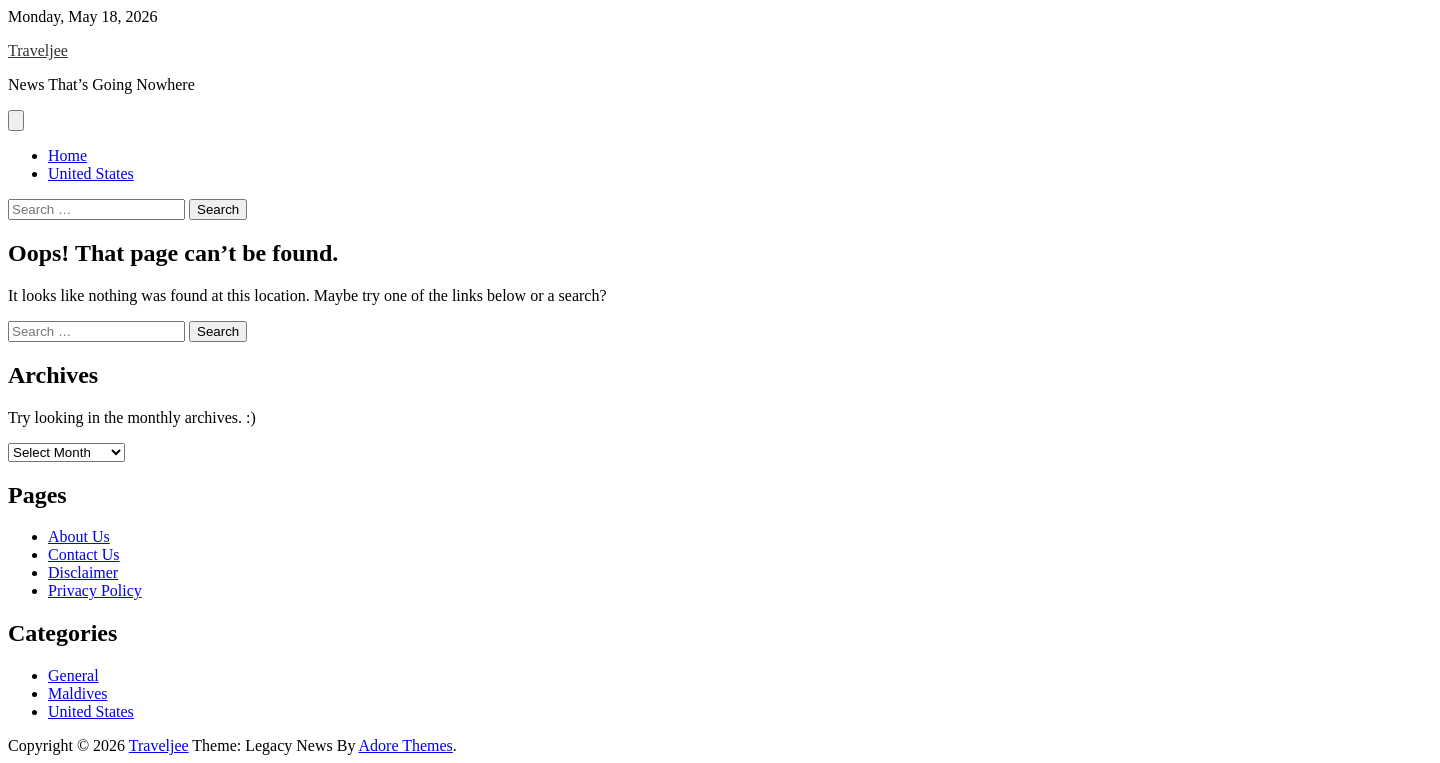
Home (67, 155)
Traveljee (38, 50)
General (73, 675)
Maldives (78, 693)
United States (91, 173)
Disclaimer (83, 572)
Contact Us (84, 554)
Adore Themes (406, 745)
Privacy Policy (95, 590)
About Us (79, 536)
